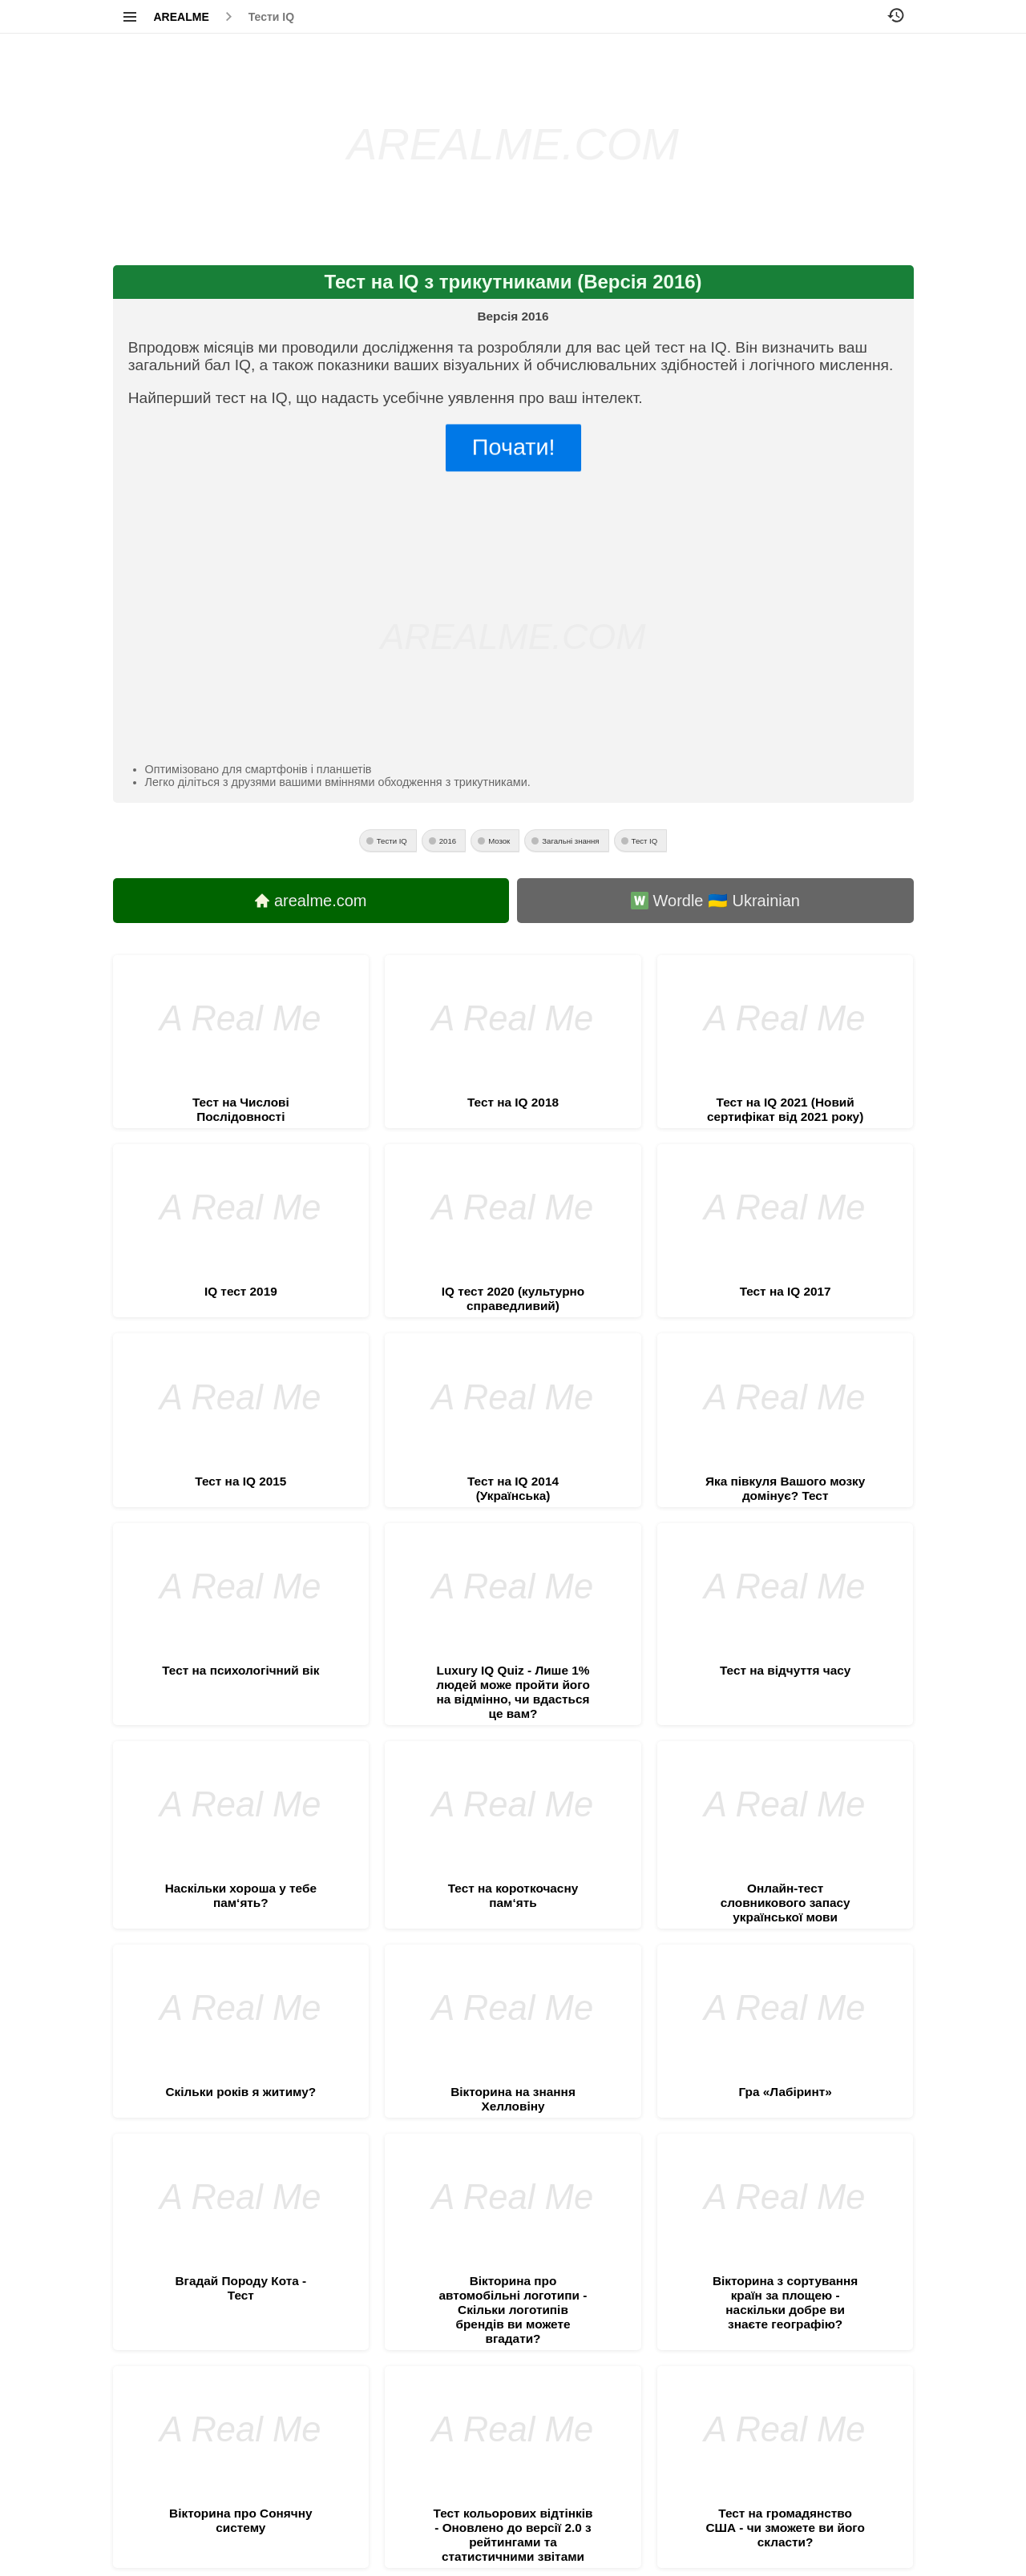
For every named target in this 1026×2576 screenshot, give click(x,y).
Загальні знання (570, 840)
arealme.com (311, 900)
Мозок (499, 840)
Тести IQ (271, 16)
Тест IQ (645, 840)
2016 (447, 840)
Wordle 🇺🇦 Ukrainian (716, 900)
